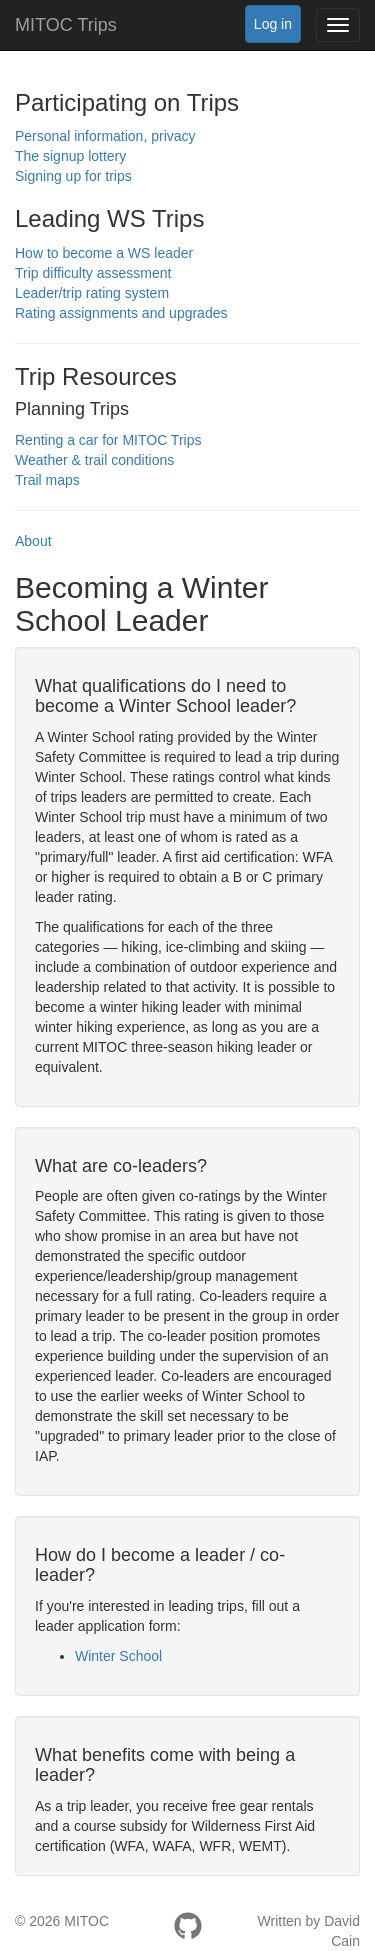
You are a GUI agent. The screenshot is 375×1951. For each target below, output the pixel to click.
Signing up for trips (73, 176)
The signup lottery (70, 156)
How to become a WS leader (104, 253)
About (33, 541)
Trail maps (47, 480)
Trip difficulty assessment (93, 273)
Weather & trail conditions (94, 460)
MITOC (86, 1921)
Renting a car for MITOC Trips (108, 440)
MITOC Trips (66, 25)
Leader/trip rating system (92, 293)
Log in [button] (273, 24)
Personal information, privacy (105, 136)
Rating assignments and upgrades (121, 313)
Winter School (118, 1656)
